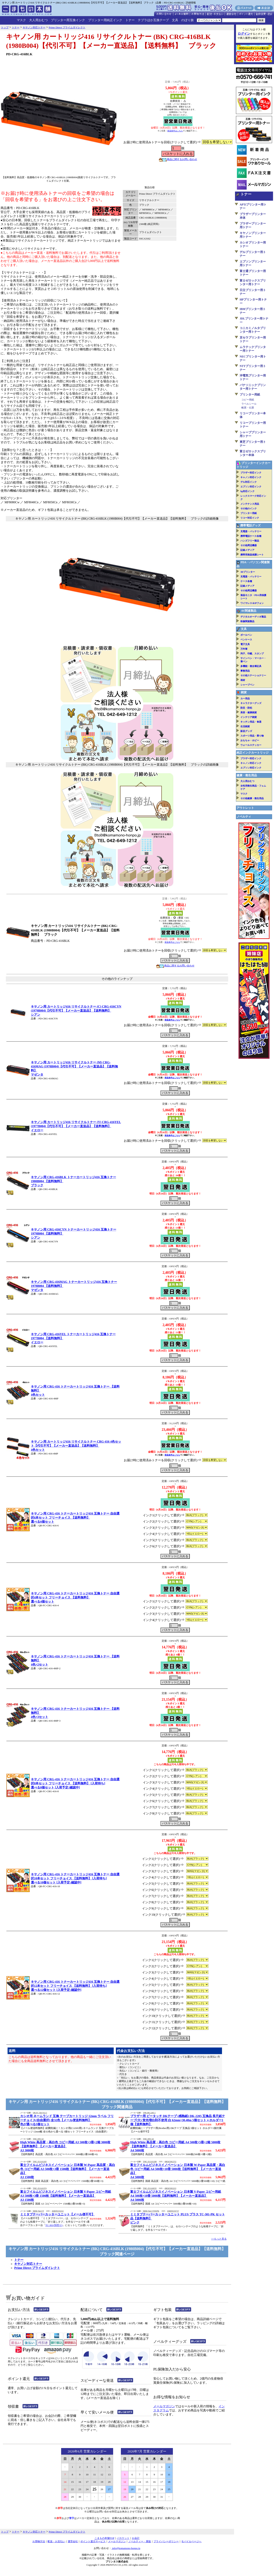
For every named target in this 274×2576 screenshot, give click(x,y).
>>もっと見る (219, 2238)
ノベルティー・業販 (139, 2541)
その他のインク (248, 508)
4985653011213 (170, 2188)
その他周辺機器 (248, 545)
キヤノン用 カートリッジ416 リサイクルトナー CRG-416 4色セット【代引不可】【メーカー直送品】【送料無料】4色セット (76, 1445)
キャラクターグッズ (250, 703)
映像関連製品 (247, 621)
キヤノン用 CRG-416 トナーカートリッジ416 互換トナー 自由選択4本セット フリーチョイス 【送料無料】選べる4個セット (75, 1597)
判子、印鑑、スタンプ (252, 653)
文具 (175, 20)
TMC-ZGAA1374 (39, 2188)
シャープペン (247, 684)
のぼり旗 (187, 20)
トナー (130, 20)
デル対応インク (248, 482)
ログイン (244, 33)
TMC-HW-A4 (148, 2139)
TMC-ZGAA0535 (149, 2188)
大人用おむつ (38, 20)
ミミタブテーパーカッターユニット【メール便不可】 (57, 2214)
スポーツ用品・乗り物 (252, 735)
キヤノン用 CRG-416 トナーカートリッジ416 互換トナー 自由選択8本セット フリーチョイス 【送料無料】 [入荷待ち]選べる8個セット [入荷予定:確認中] (75, 1783)
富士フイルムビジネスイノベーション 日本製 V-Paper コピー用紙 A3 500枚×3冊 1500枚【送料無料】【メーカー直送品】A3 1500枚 (65, 2195)
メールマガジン (164, 2406)
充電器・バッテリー (250, 531)
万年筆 (243, 649)
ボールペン (246, 635)
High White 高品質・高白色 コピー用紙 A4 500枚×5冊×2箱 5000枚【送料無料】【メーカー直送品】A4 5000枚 (175, 2146)
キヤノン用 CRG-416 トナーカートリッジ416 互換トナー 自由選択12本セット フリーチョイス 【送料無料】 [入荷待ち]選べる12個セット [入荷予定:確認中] (75, 1985)
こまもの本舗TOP (104, 2538)
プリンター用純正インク (105, 20)
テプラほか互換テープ (153, 20)
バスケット (123, 2538)
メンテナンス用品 (249, 504)
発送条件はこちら (175, 131)
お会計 (136, 2538)
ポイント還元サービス (93, 2541)
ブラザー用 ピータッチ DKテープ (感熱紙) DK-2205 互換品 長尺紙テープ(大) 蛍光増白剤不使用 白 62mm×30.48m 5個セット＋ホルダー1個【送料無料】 (177, 2120)
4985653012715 (170, 2162)
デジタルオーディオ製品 (253, 616)
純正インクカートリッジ (253, 752)
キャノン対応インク (250, 477)
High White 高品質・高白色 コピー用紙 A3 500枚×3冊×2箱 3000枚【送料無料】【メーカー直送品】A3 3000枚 (65, 2146)
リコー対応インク (249, 517)
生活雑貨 (245, 726)
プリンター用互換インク (68, 20)
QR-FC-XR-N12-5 (40, 2113)
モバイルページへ (191, 2541)
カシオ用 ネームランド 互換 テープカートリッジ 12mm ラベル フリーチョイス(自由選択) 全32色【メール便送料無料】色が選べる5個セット (67, 2120)
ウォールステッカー (250, 745)
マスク (21, 20)
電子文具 (245, 644)
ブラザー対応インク (250, 472)
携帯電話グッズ (250, 525)
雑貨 (244, 692)
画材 (242, 680)
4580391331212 (58, 2211)
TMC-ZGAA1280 (149, 2162)
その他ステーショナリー (253, 675)
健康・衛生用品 (247, 775)
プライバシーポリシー (166, 2541)
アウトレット (245, 807)
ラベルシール (249, 403)
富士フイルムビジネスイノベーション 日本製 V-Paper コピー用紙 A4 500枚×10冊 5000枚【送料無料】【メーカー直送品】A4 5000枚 (175, 2195)
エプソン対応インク (250, 486)
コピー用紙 (247, 399)
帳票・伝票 (247, 407)
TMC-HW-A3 (38, 2139)
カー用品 (245, 698)
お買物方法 (38, 2541)
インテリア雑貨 (248, 717)
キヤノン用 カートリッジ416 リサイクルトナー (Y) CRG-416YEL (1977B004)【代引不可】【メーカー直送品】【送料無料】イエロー (76, 1126)
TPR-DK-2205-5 (149, 2113)
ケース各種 (246, 581)
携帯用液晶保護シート (252, 554)
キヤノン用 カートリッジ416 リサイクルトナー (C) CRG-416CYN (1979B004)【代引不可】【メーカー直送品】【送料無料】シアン (76, 1010)
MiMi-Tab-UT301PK (151, 2211)
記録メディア (247, 550)
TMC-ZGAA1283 (39, 2162)
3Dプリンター (247, 572)
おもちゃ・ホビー (249, 740)
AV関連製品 (248, 610)
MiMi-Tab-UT (38, 2211)
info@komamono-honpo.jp (125, 2548)
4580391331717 (173, 2211)
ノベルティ (244, 816)
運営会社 (73, 2541)
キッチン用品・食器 (250, 721)
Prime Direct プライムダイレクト (37, 2267)
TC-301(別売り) (53, 2225)
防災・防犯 (246, 707)
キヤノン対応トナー (28, 2263)
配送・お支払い (56, 2541)
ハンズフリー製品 (249, 540)
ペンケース (246, 639)
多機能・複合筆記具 (250, 666)
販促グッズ (246, 731)
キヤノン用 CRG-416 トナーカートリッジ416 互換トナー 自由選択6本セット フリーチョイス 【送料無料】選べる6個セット (75, 1517)
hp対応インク (247, 491)
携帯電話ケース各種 (250, 536)
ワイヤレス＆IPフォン (252, 603)
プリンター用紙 (250, 394)
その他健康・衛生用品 (252, 798)
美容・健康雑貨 (248, 712)
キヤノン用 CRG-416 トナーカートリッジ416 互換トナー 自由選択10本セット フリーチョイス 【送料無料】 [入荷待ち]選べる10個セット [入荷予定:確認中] (75, 1878)
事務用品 (245, 670)
